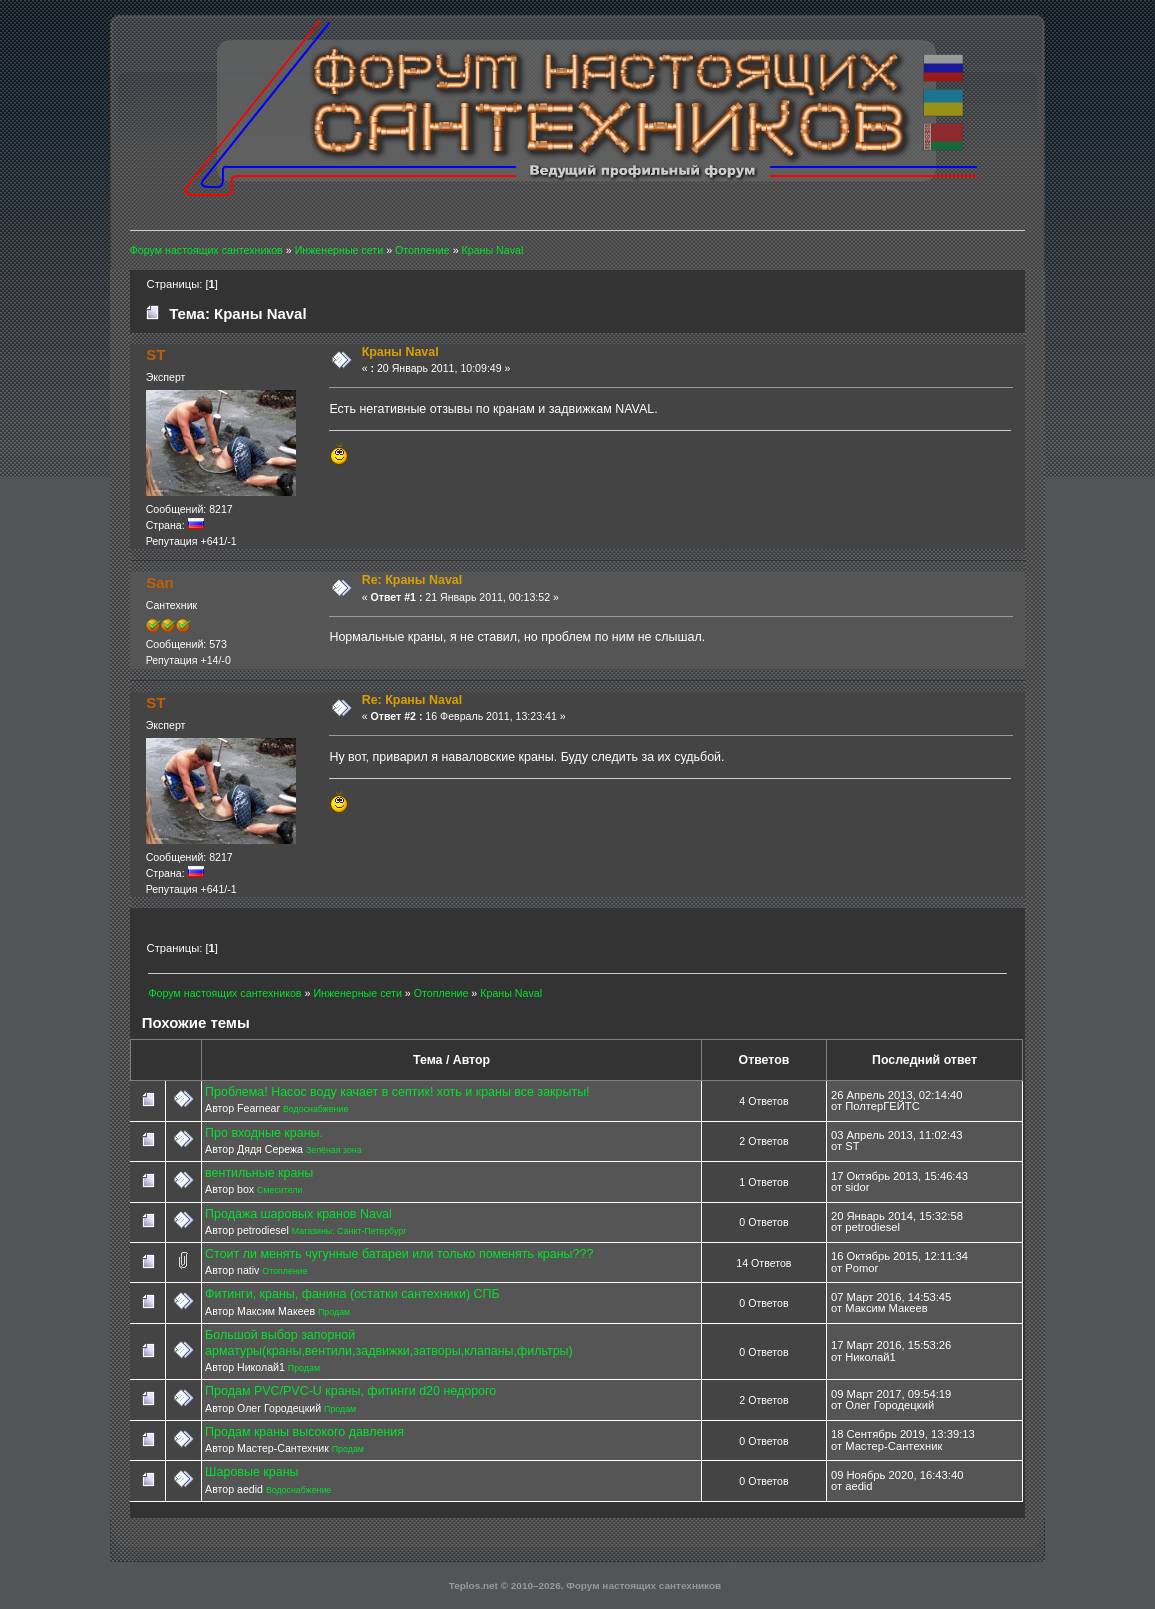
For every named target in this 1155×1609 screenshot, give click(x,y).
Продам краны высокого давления (304, 1432)
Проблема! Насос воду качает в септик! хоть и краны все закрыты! (397, 1092)
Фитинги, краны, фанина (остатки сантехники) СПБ (352, 1294)
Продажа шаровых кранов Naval (298, 1214)
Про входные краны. (264, 1133)
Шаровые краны (251, 1472)
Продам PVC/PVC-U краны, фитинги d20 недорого (350, 1391)
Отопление (284, 1271)
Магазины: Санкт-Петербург (349, 1231)
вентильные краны (259, 1173)
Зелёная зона (334, 1150)
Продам (334, 1312)
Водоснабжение (315, 1109)
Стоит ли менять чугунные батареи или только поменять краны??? (399, 1254)
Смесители (279, 1190)
